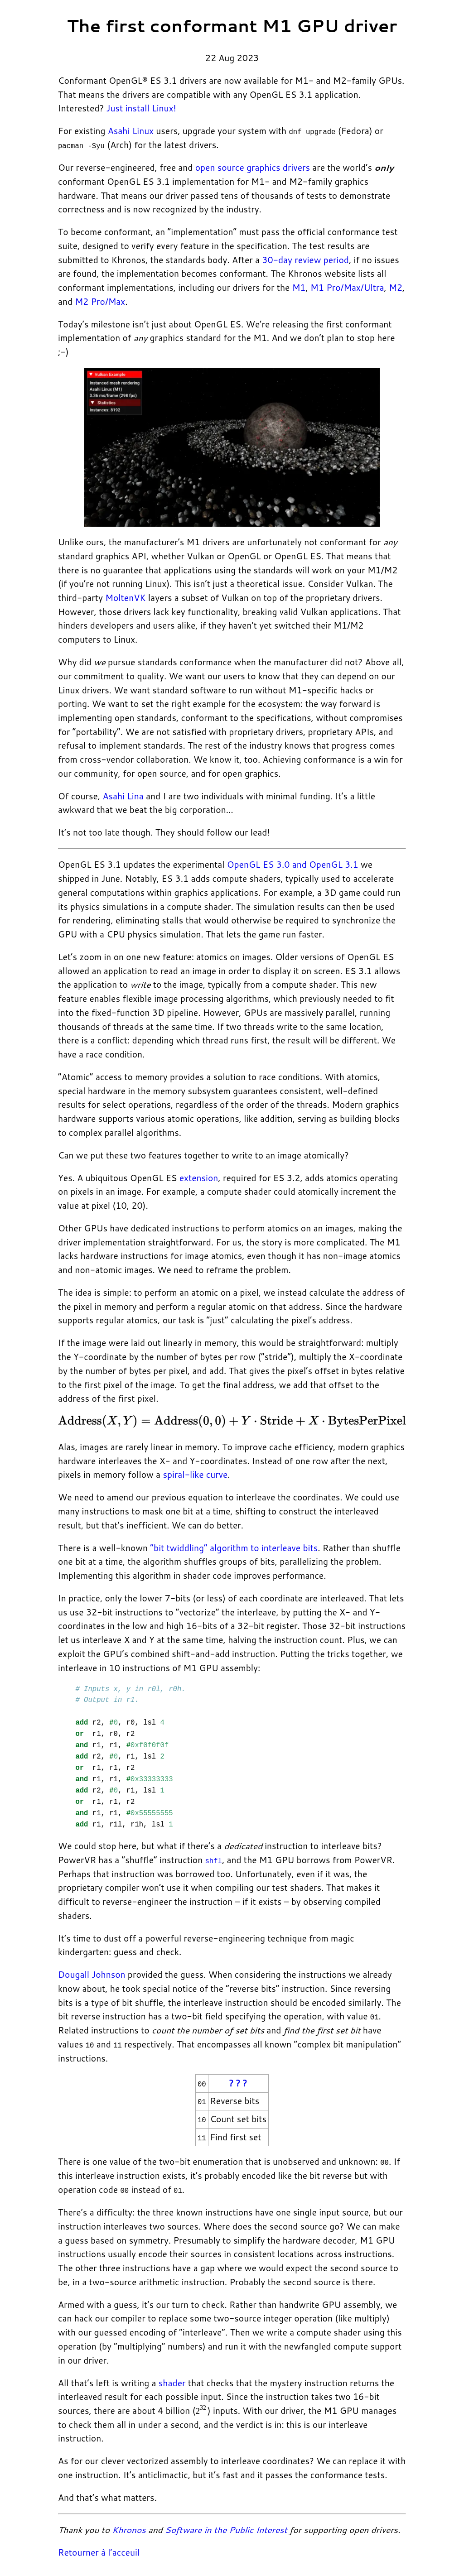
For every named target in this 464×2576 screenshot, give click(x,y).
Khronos (128, 2529)
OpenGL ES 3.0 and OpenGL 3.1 (292, 864)
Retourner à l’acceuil (99, 2551)
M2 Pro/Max (100, 301)
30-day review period (305, 259)
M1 (299, 287)
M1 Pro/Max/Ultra (347, 287)
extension (198, 1177)
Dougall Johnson (92, 1974)
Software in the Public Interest (226, 2529)
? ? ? (238, 2082)
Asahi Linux (131, 131)
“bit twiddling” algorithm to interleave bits (234, 1547)
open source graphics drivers (252, 167)
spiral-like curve (195, 1474)
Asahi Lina (122, 795)
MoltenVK (125, 597)
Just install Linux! (141, 108)
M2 (395, 287)
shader (172, 2381)
